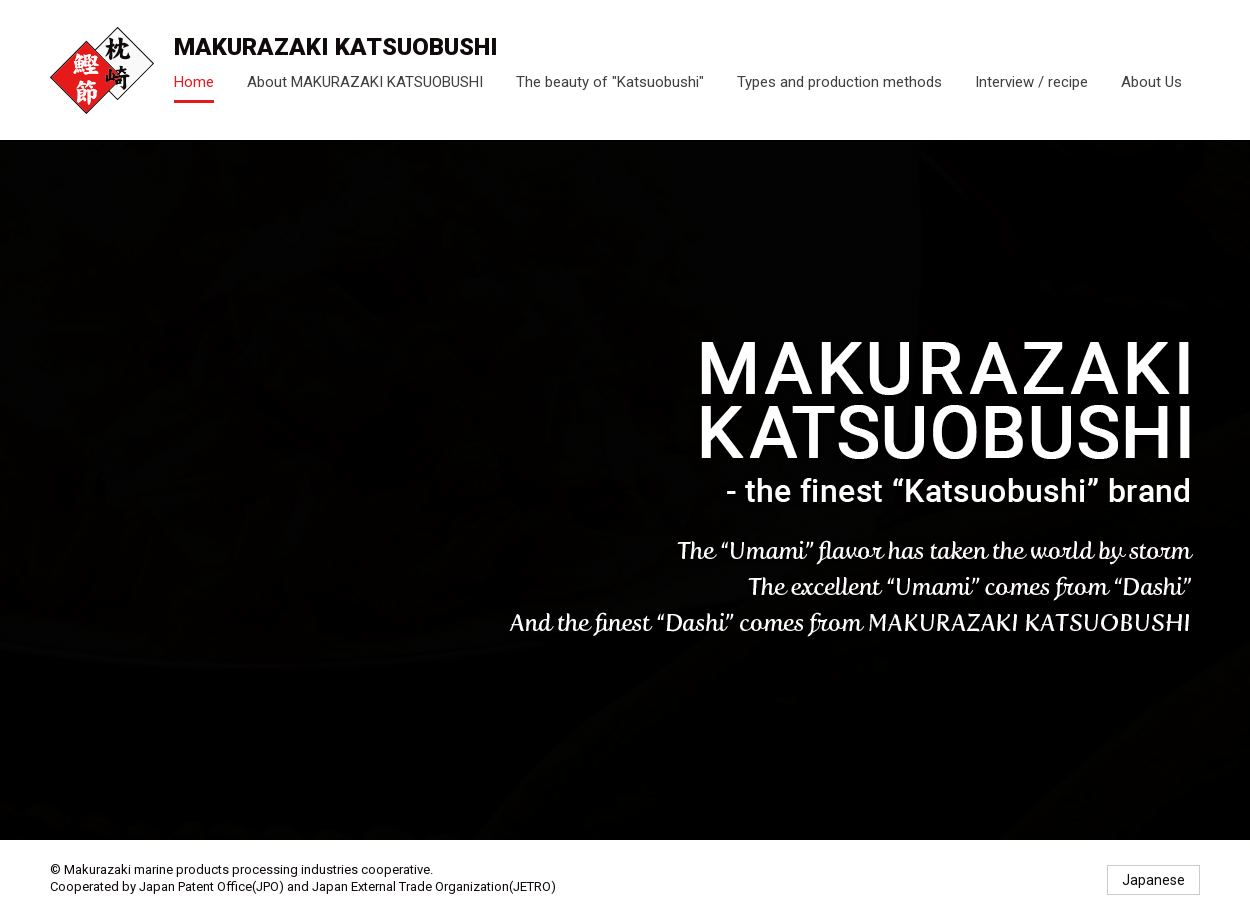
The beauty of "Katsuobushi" (610, 82)
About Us (1151, 82)
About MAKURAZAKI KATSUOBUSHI (365, 82)
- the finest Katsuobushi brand (102, 70)
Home (194, 82)
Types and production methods (839, 82)
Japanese (1153, 880)
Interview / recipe (1031, 82)
